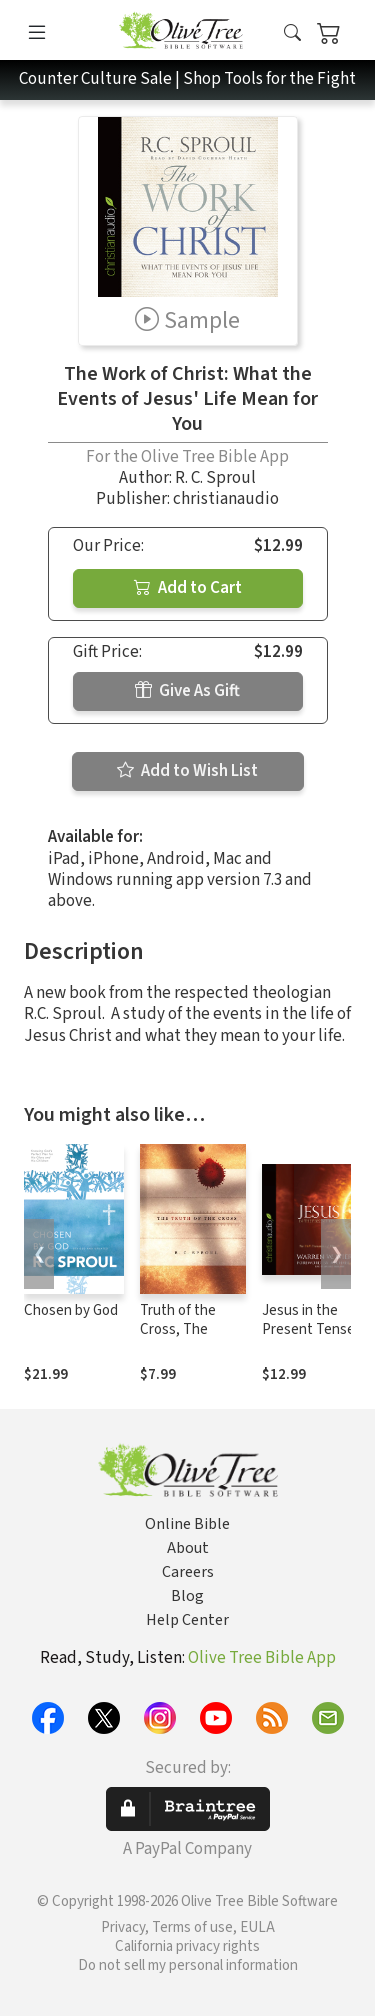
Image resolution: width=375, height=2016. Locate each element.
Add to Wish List (187, 771)
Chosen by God (71, 1310)
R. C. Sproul (215, 478)
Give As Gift (187, 691)
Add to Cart (188, 588)
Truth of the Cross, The (178, 1320)
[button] (292, 33)
